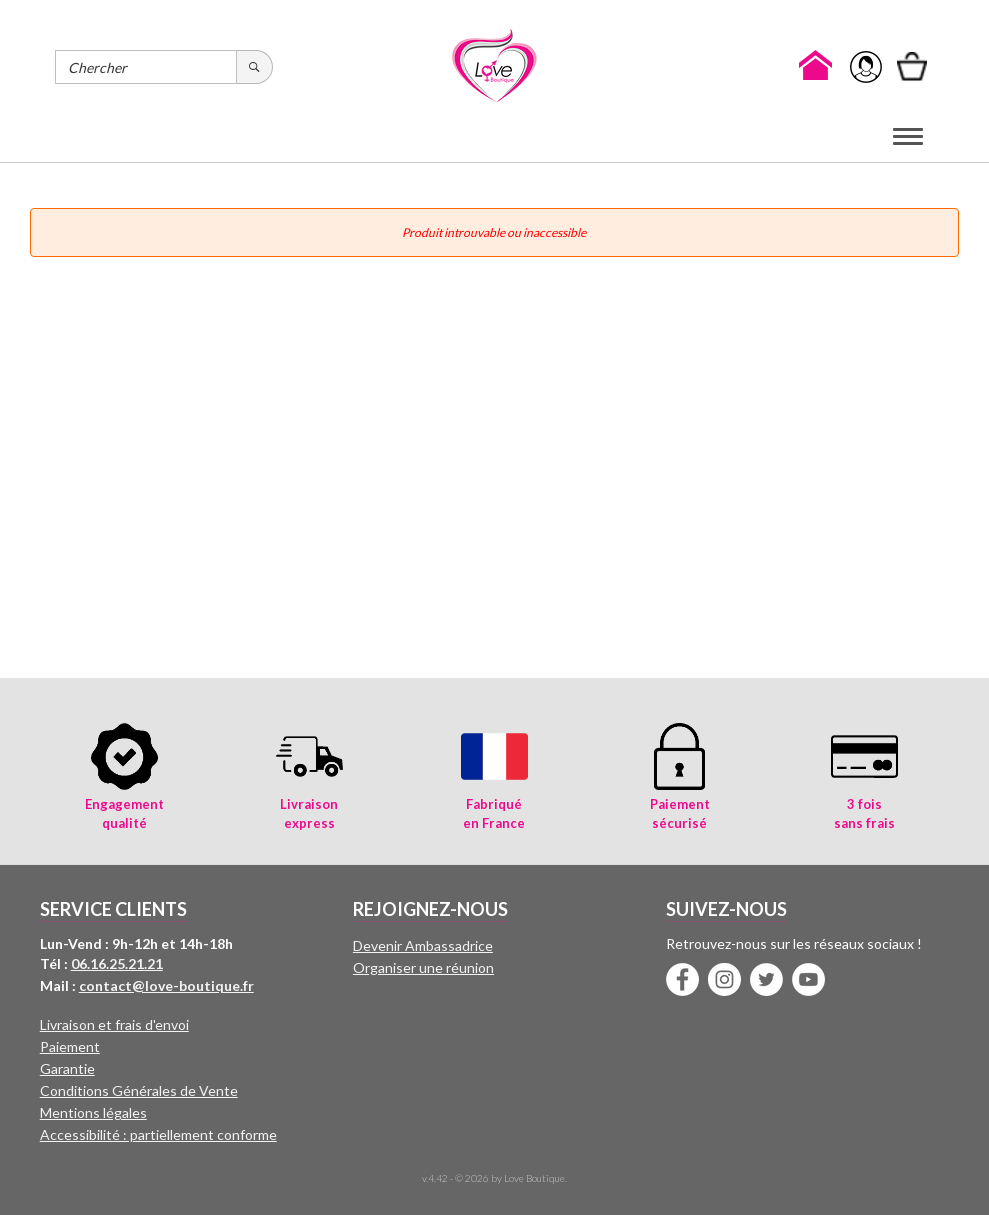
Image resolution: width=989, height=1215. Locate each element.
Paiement (70, 1046)
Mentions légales (93, 1112)
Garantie (67, 1068)
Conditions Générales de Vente (139, 1090)
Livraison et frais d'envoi (114, 1024)
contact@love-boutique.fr (166, 985)
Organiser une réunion (423, 967)
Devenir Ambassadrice (423, 945)
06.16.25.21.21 (117, 963)
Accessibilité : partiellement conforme (158, 1134)
